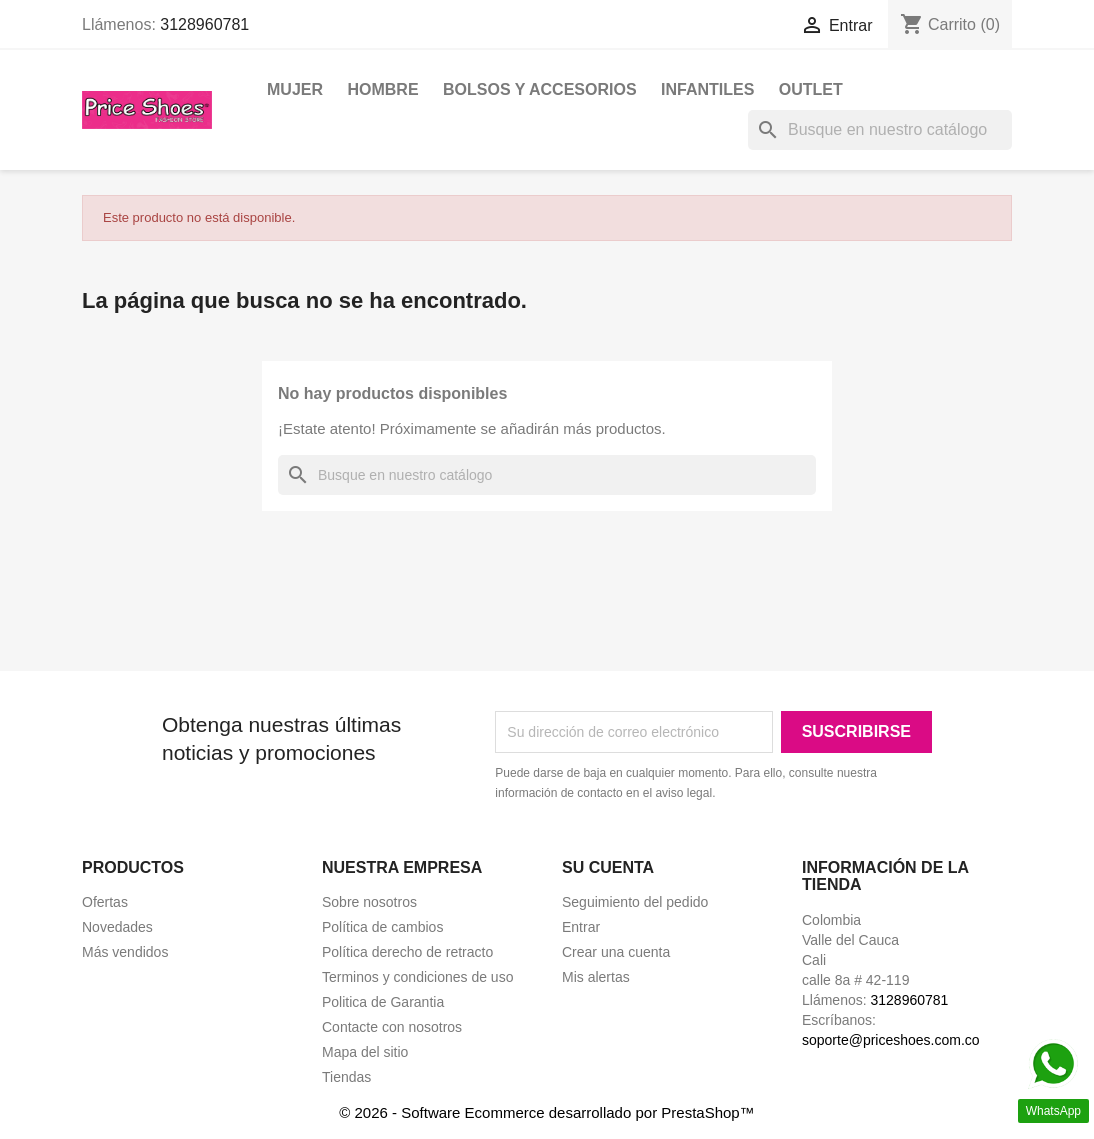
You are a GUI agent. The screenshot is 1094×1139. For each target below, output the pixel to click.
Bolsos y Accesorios (540, 89)
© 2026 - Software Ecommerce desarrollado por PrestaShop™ (546, 1112)
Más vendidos (125, 952)
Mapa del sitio (365, 1052)
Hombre (382, 89)
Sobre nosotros (369, 902)
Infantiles (707, 89)
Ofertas (105, 902)
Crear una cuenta (616, 952)
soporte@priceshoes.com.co (891, 1040)
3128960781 (204, 24)
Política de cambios (382, 927)
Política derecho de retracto (407, 952)
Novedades (117, 927)
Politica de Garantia (383, 1002)
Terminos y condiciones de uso (417, 977)
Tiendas (346, 1077)
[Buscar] (880, 130)
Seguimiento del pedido (635, 902)
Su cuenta (608, 867)
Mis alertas (596, 977)
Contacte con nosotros (392, 1027)
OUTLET (811, 89)
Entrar (581, 927)
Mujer (295, 89)
